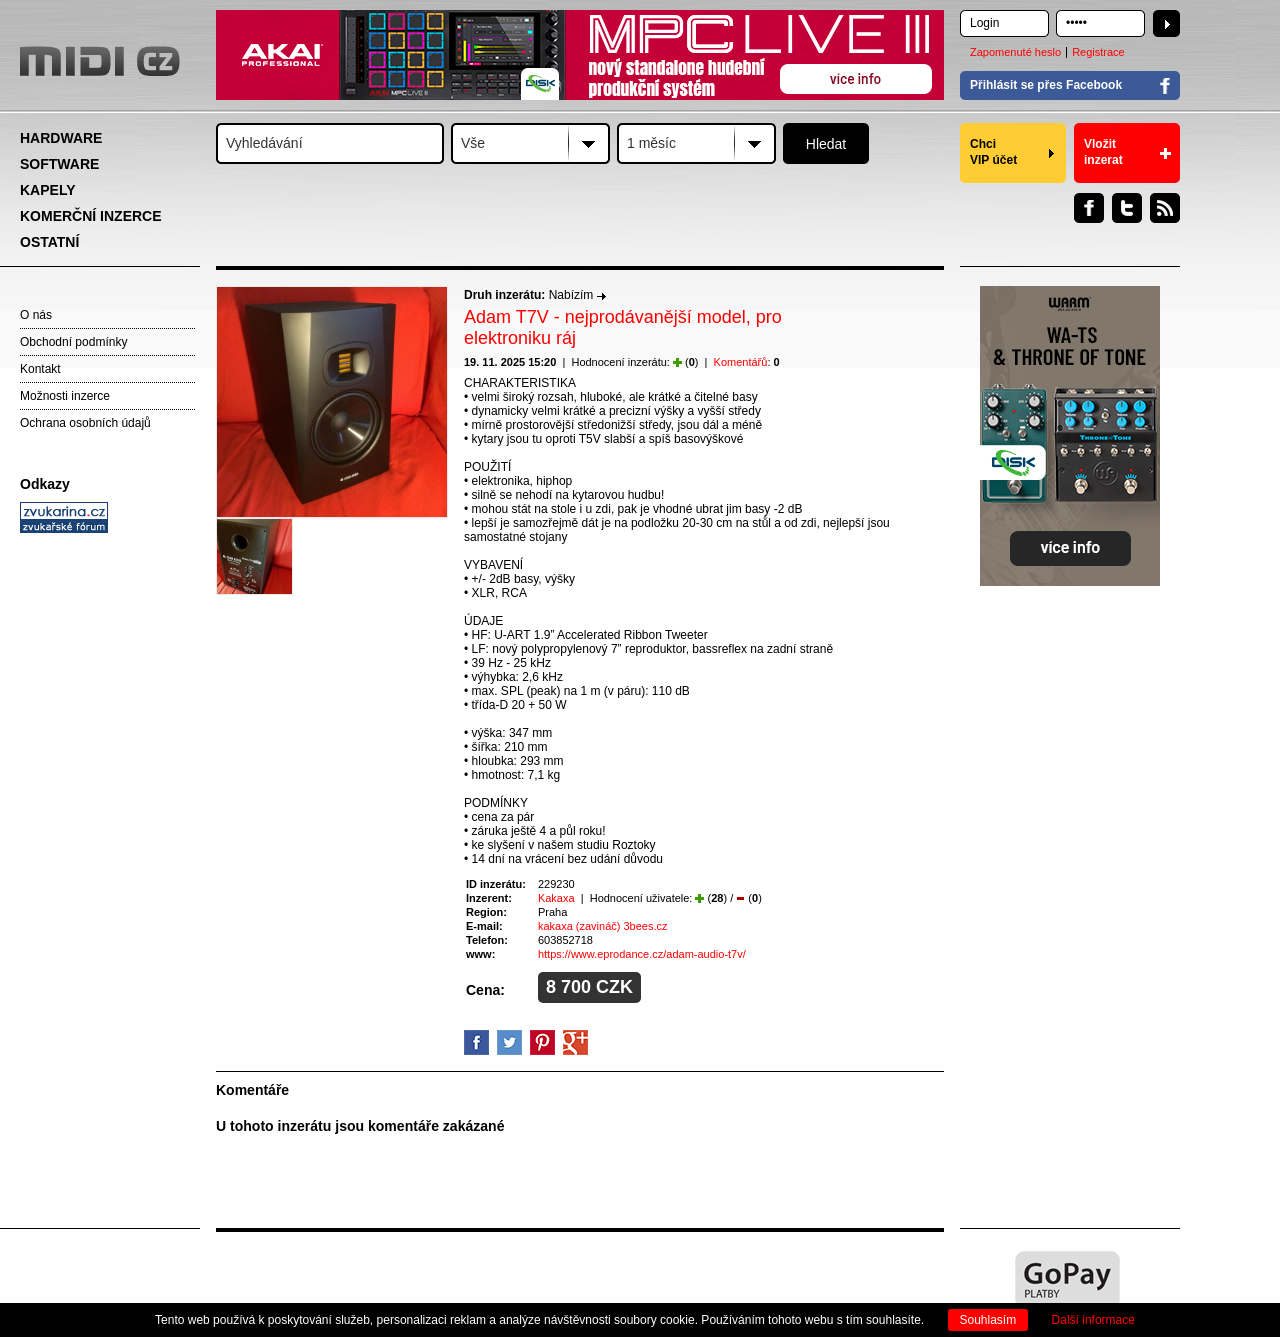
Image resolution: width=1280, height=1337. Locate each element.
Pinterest (542, 1042)
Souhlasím (988, 1320)
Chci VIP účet (993, 152)
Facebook (1089, 208)
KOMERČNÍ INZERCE (91, 216)
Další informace (1093, 1320)
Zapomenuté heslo (1015, 52)
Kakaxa (556, 898)
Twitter (1127, 208)
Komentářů (741, 362)
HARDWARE (61, 138)
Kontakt (40, 369)
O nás (36, 315)
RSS (1165, 208)
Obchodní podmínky (73, 342)
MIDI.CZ (100, 61)
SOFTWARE (59, 164)
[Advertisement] (110, 846)
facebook (476, 1042)
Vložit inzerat (1103, 152)
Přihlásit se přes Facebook (1046, 85)
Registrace (1098, 52)
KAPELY (48, 190)
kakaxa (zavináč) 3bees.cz (603, 926)
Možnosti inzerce (65, 396)
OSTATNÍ (49, 242)
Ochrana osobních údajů (85, 423)
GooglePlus (575, 1042)
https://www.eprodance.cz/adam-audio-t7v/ (642, 954)
